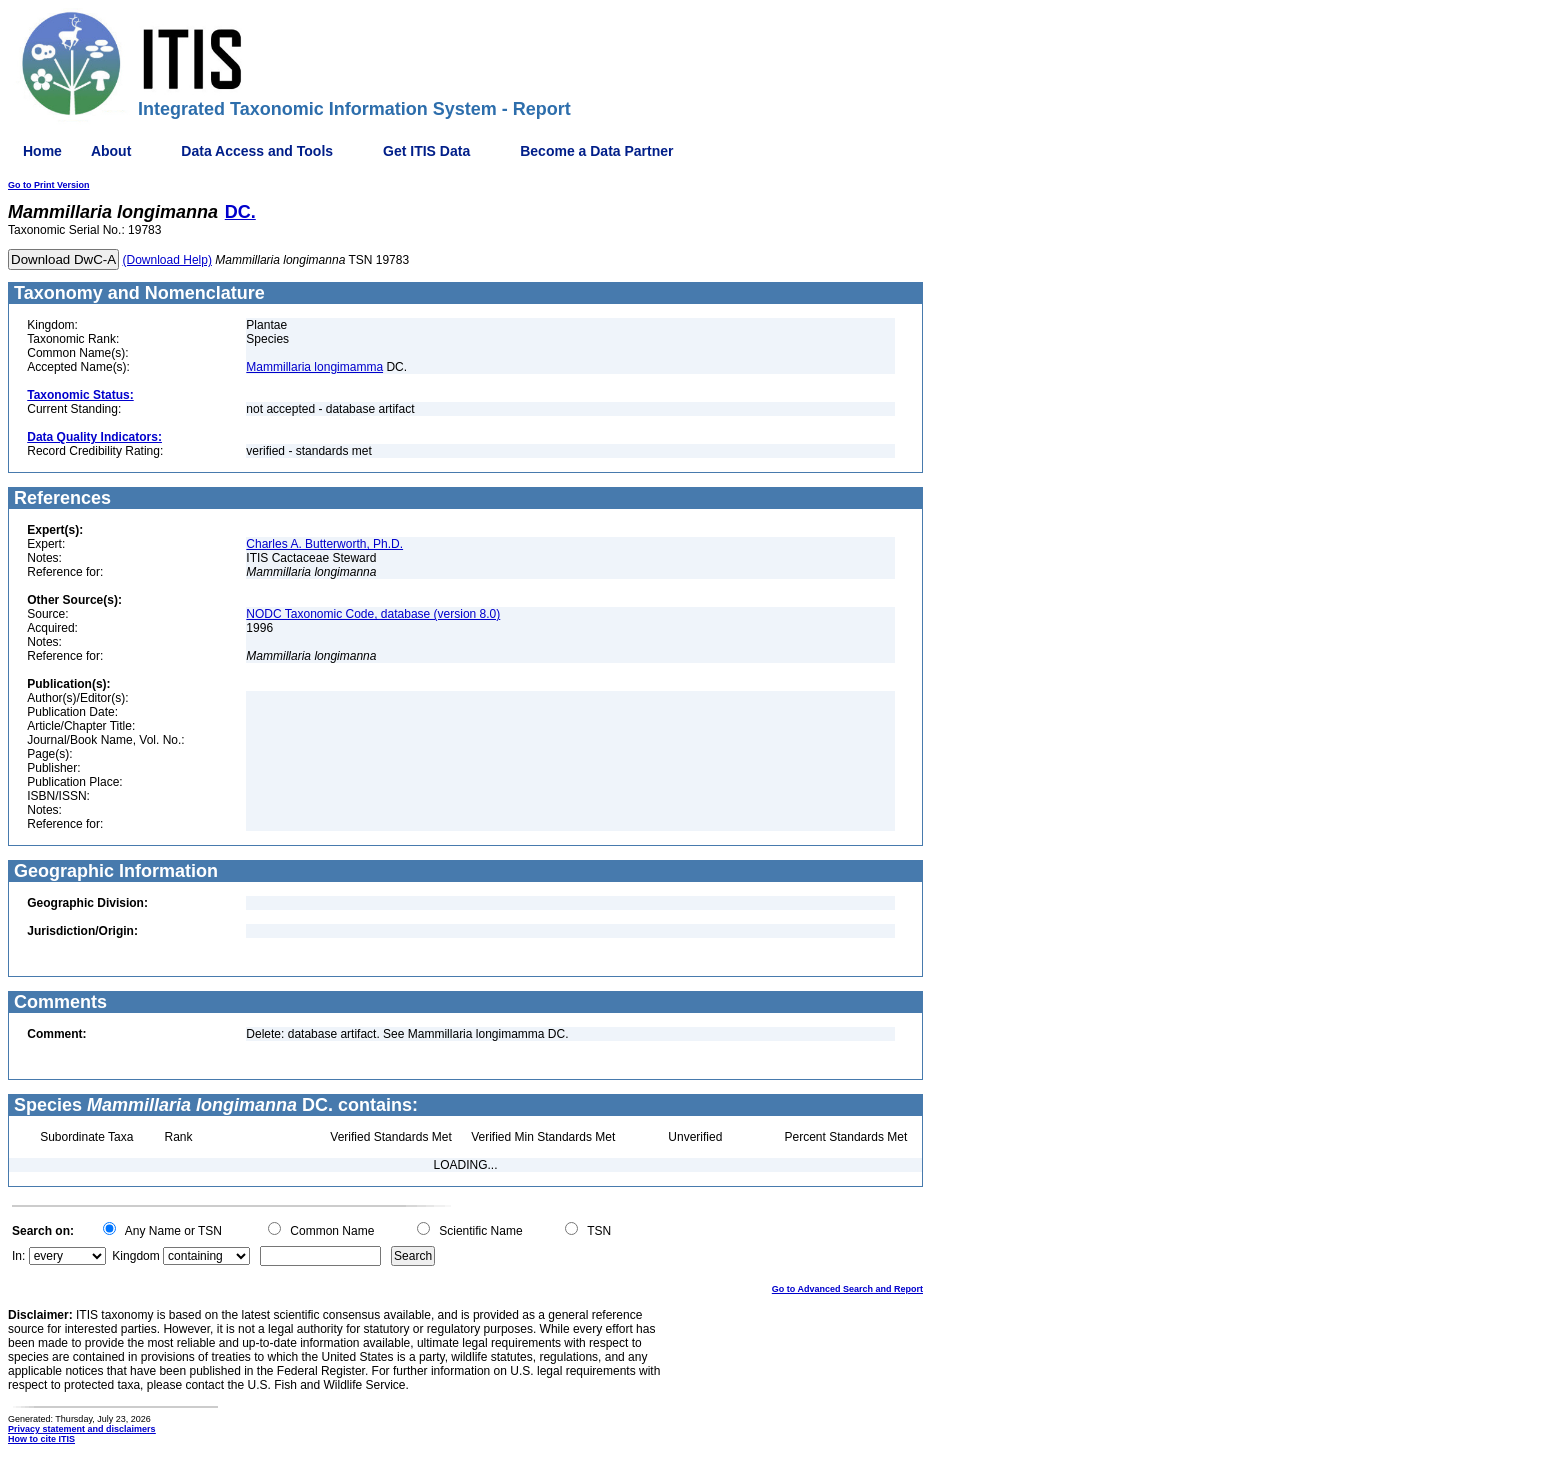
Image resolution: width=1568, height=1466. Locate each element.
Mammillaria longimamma (314, 367)
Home (42, 151)
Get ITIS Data (426, 151)
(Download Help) (167, 260)
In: (18, 1256)
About (111, 151)
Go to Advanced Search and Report (847, 1289)
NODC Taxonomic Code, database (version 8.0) (373, 614)
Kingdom (135, 1256)
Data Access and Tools (257, 151)
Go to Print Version (49, 185)
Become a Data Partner (596, 151)
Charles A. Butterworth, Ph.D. (324, 544)
